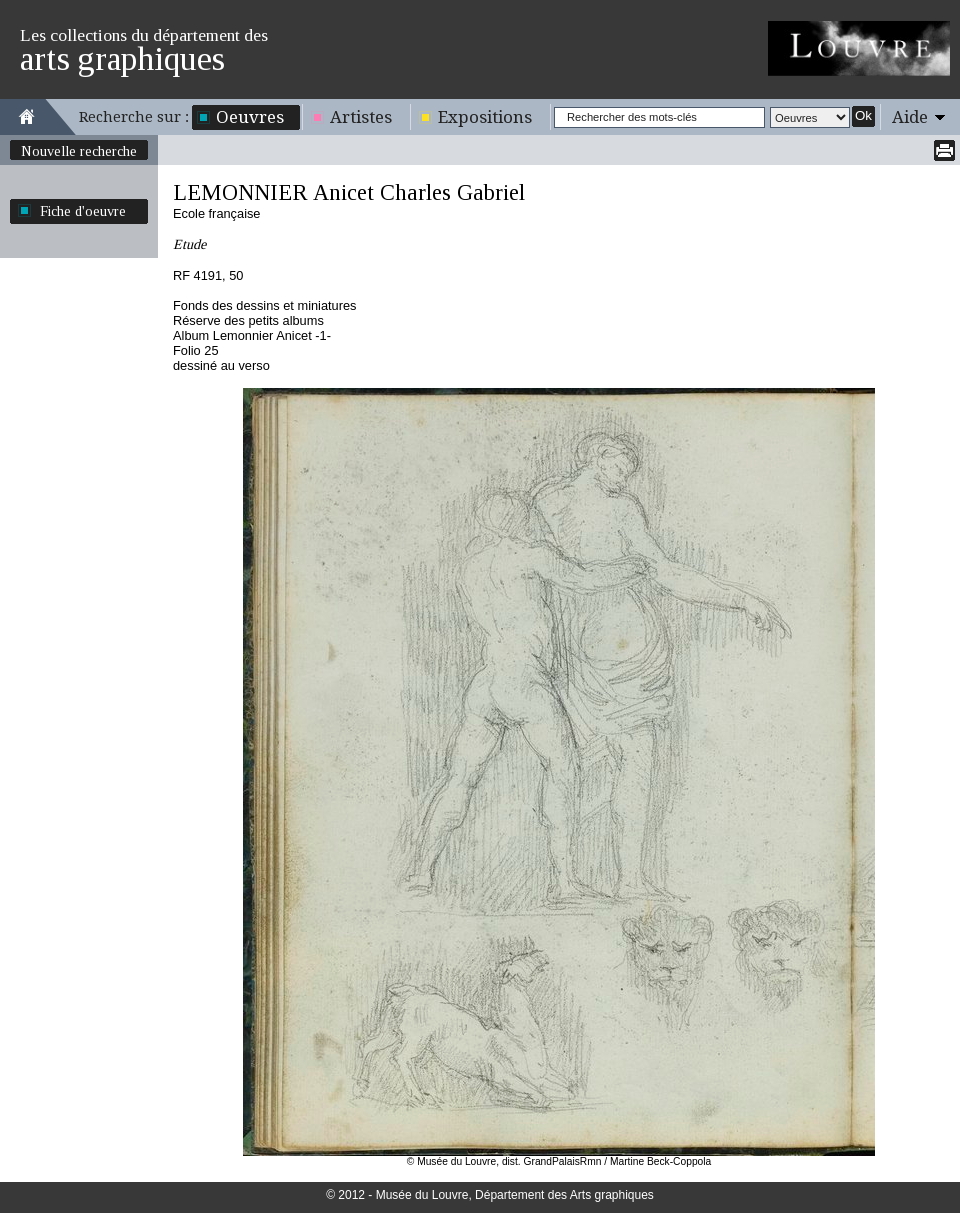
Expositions (485, 117)
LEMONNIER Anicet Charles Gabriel (349, 192)
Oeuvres (250, 117)
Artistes (361, 117)
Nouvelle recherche (79, 151)
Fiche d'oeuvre (83, 211)
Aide (910, 117)
